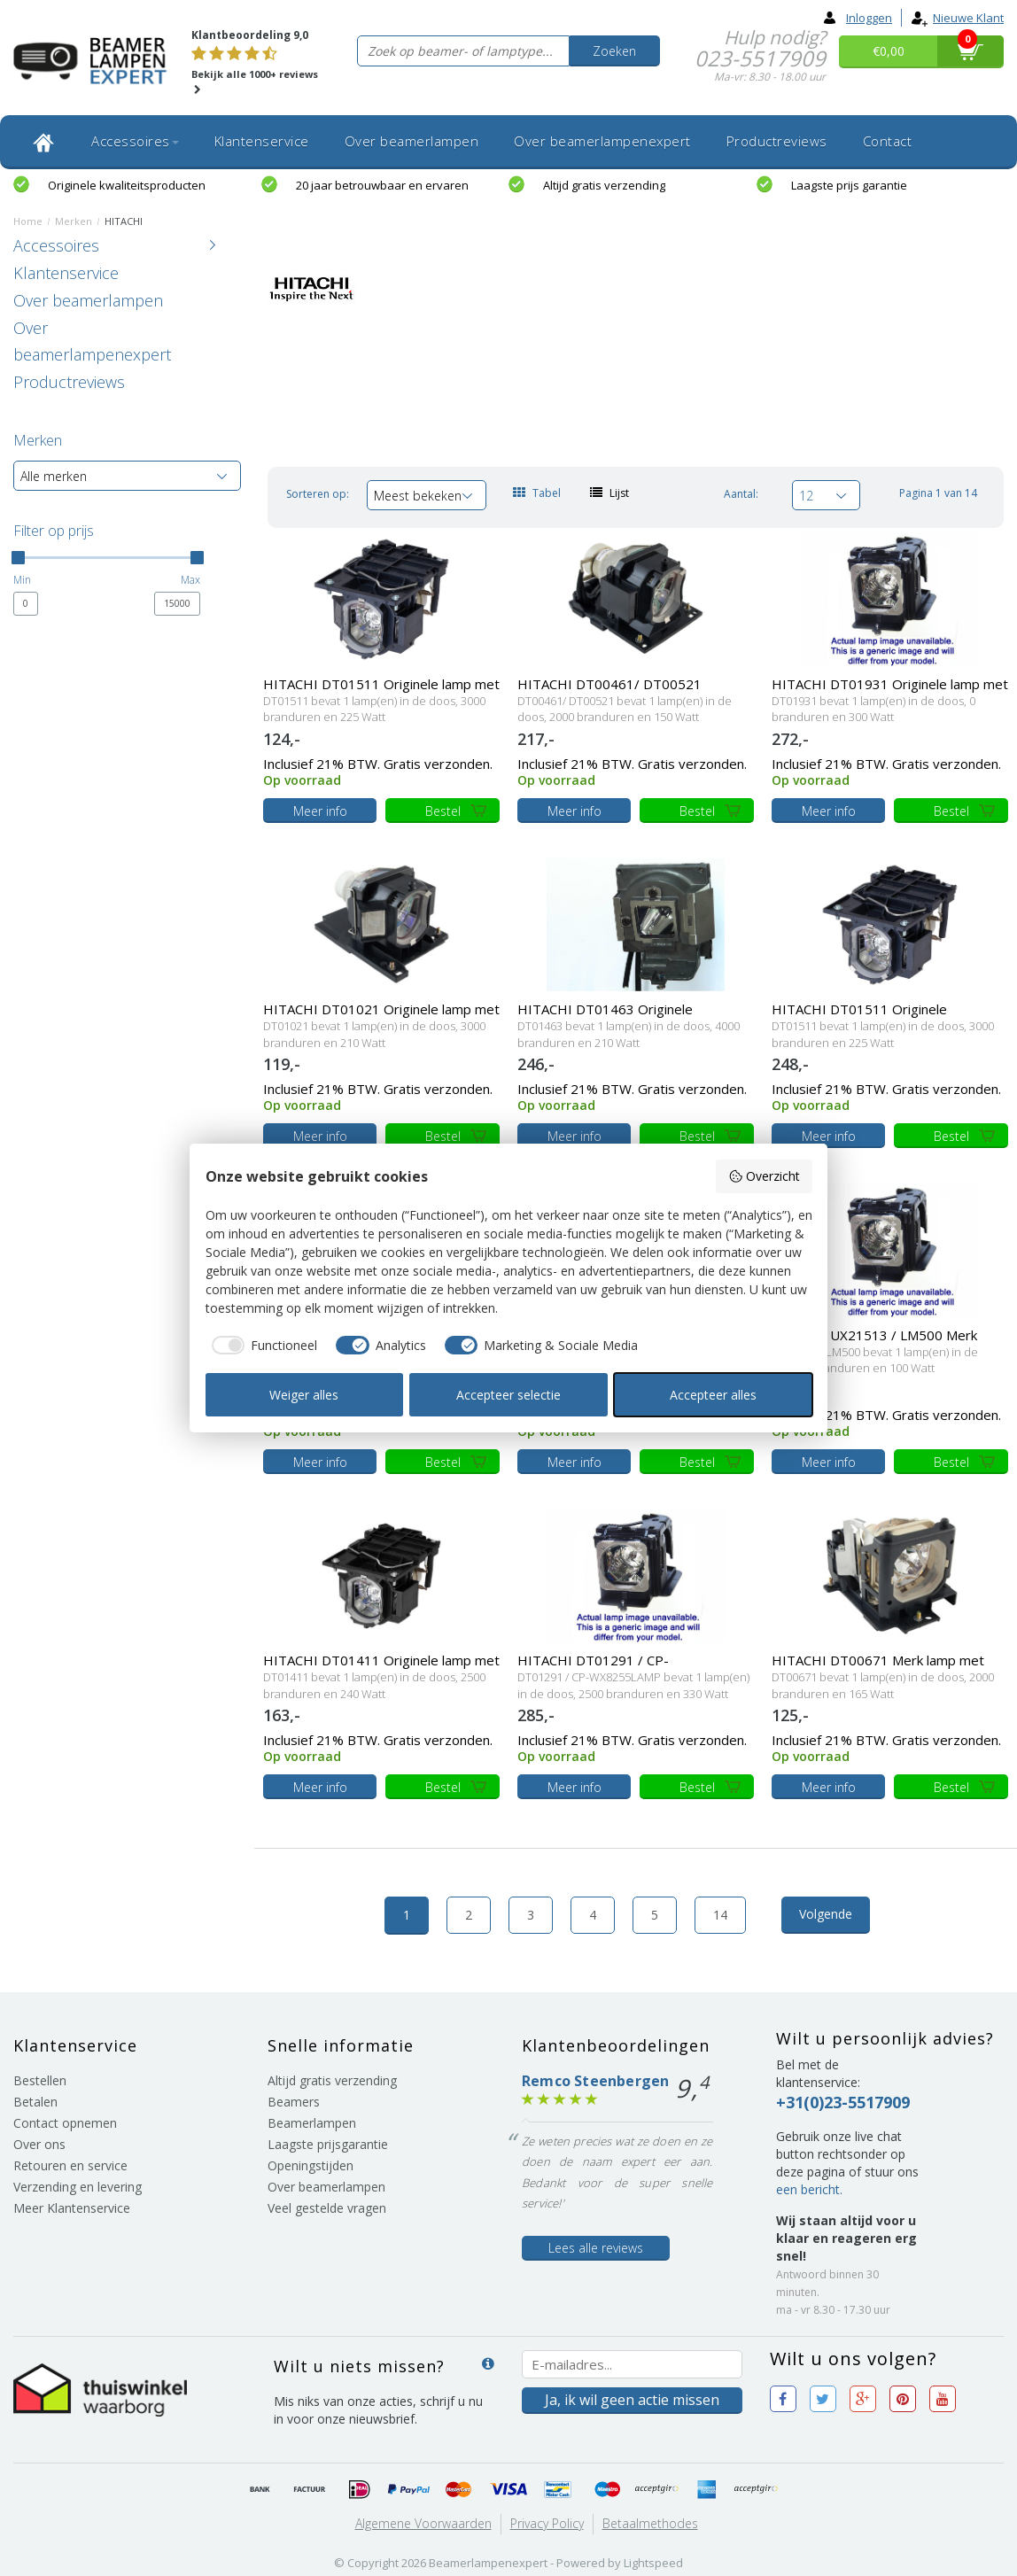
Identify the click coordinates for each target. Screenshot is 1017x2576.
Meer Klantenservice (71, 2208)
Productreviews (776, 141)
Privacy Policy (547, 2523)
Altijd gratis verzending (604, 185)
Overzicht (764, 1176)
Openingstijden (310, 2165)
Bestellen (39, 2080)
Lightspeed (653, 2563)
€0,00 (888, 51)
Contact (887, 141)
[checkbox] (262, 1345)
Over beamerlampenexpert (602, 141)
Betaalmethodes (650, 2523)
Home (28, 221)
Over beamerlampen (412, 141)
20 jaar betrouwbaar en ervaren (382, 185)
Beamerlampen (312, 2122)
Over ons (39, 2144)
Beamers (294, 2101)
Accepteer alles (713, 1394)
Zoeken (614, 51)
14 (720, 1914)
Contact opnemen (65, 2122)
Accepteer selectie (508, 1394)
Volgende (825, 1913)
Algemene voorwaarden (423, 2523)
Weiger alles (303, 1394)
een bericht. (809, 2189)
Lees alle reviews (595, 2247)
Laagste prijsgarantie (328, 2144)
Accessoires (135, 141)
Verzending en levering (77, 2186)
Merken (73, 221)
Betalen (35, 2101)
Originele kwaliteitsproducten (127, 185)
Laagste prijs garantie (849, 185)
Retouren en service (70, 2165)
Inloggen (858, 18)
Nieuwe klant (957, 18)
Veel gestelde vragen (327, 2208)
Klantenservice (261, 141)
